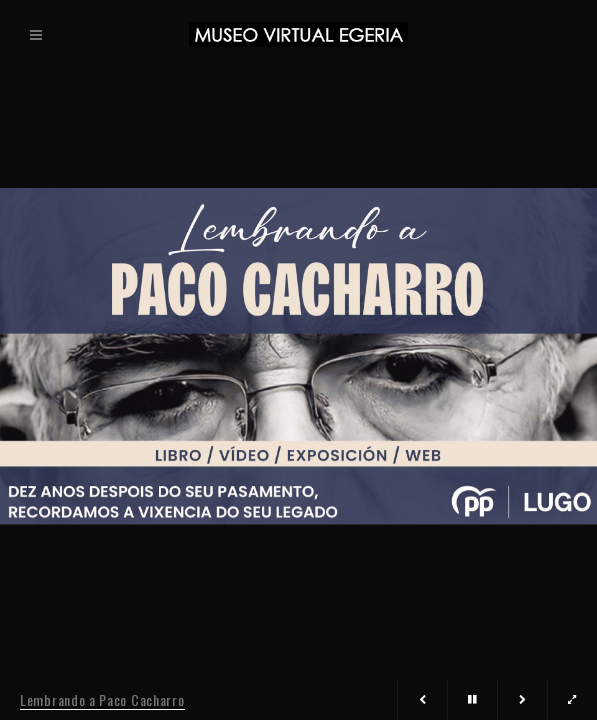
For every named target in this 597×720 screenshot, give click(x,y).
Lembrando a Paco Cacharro (102, 699)
